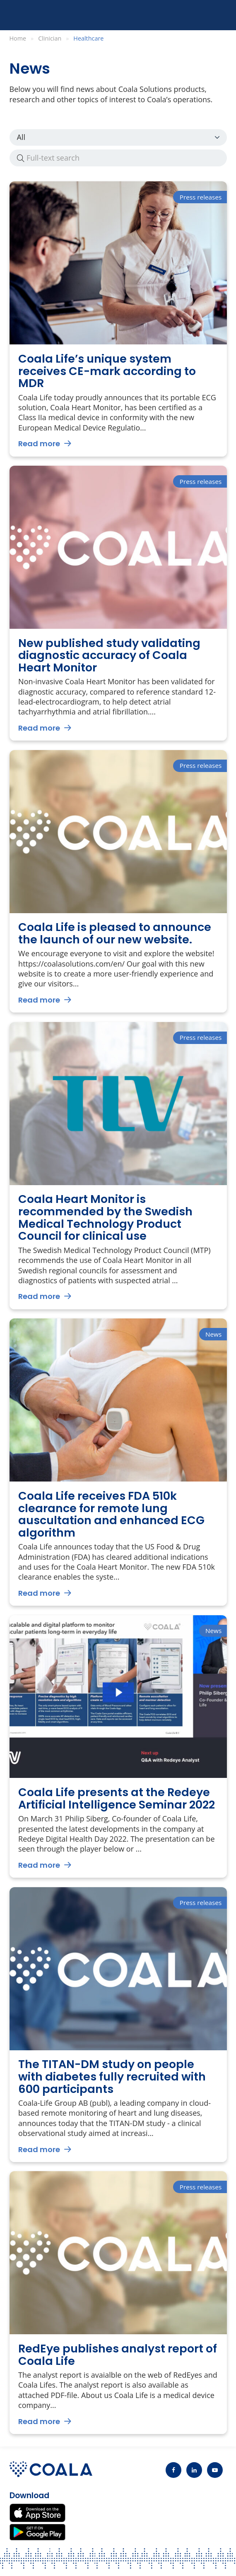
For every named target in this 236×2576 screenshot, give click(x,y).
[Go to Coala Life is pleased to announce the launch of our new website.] (118, 881)
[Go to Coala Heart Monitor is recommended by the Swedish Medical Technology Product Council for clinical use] (118, 1165)
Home (18, 38)
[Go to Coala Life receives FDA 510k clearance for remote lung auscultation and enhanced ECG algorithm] (118, 1462)
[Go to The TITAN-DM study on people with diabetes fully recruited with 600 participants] (118, 2024)
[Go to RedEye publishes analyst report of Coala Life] (118, 2302)
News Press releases (118, 137)
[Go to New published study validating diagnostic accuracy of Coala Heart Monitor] (118, 603)
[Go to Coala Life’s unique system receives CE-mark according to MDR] (118, 318)
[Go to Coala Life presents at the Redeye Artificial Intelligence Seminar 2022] (118, 1746)
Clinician (49, 38)
